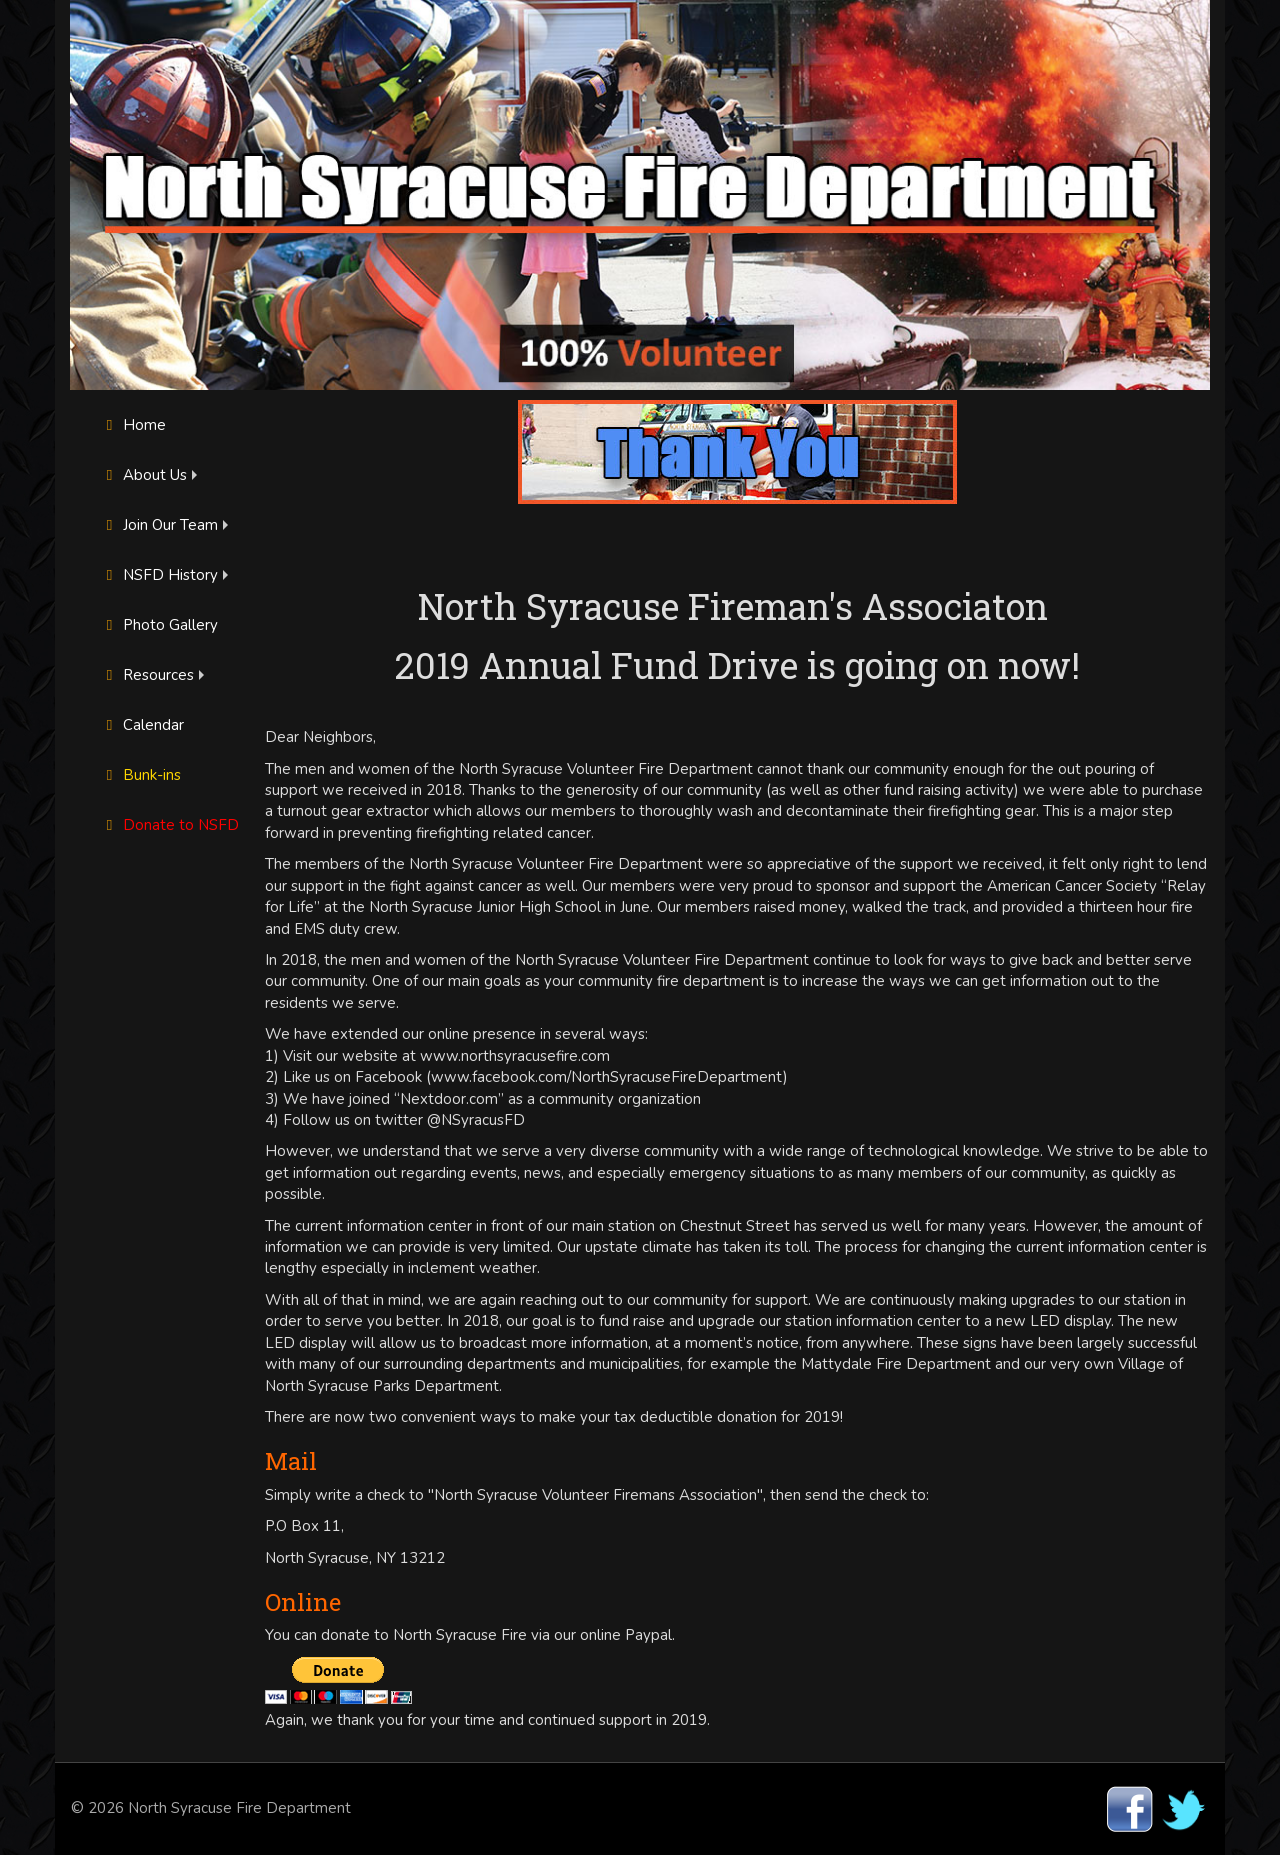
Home (133, 425)
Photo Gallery (159, 625)
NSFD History (159, 575)
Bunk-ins (140, 775)
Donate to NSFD (169, 825)
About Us (143, 475)
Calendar (142, 725)
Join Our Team (159, 525)
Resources (147, 675)
